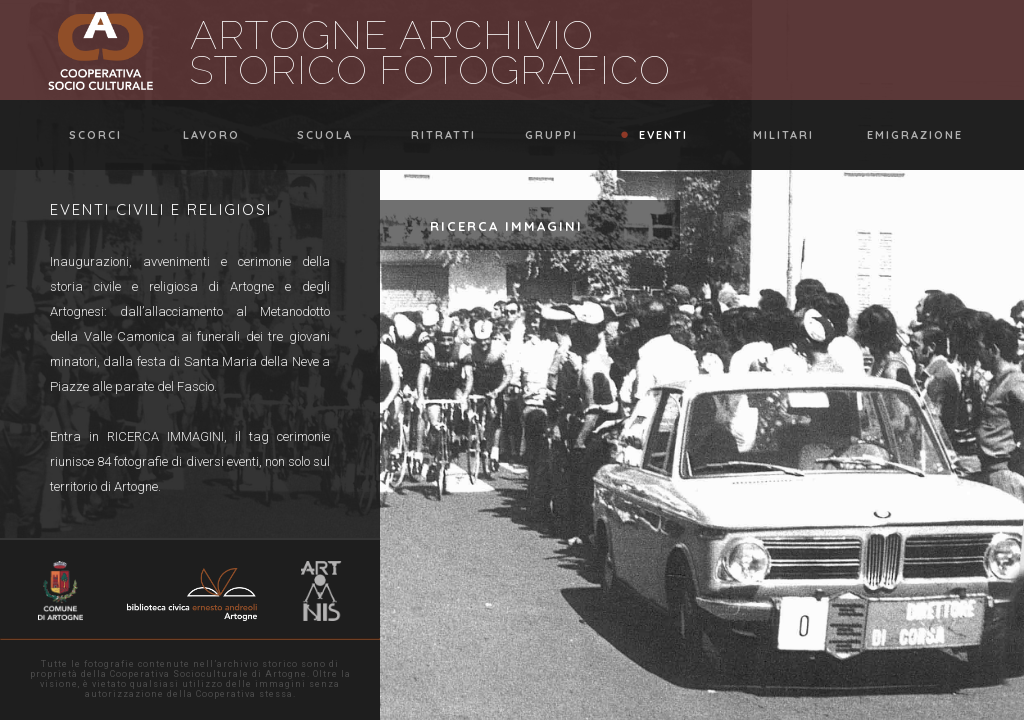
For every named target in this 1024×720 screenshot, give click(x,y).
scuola (315, 135)
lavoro (202, 135)
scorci (86, 135)
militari (774, 135)
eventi (654, 135)
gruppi (542, 135)
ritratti (434, 135)
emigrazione (905, 135)
